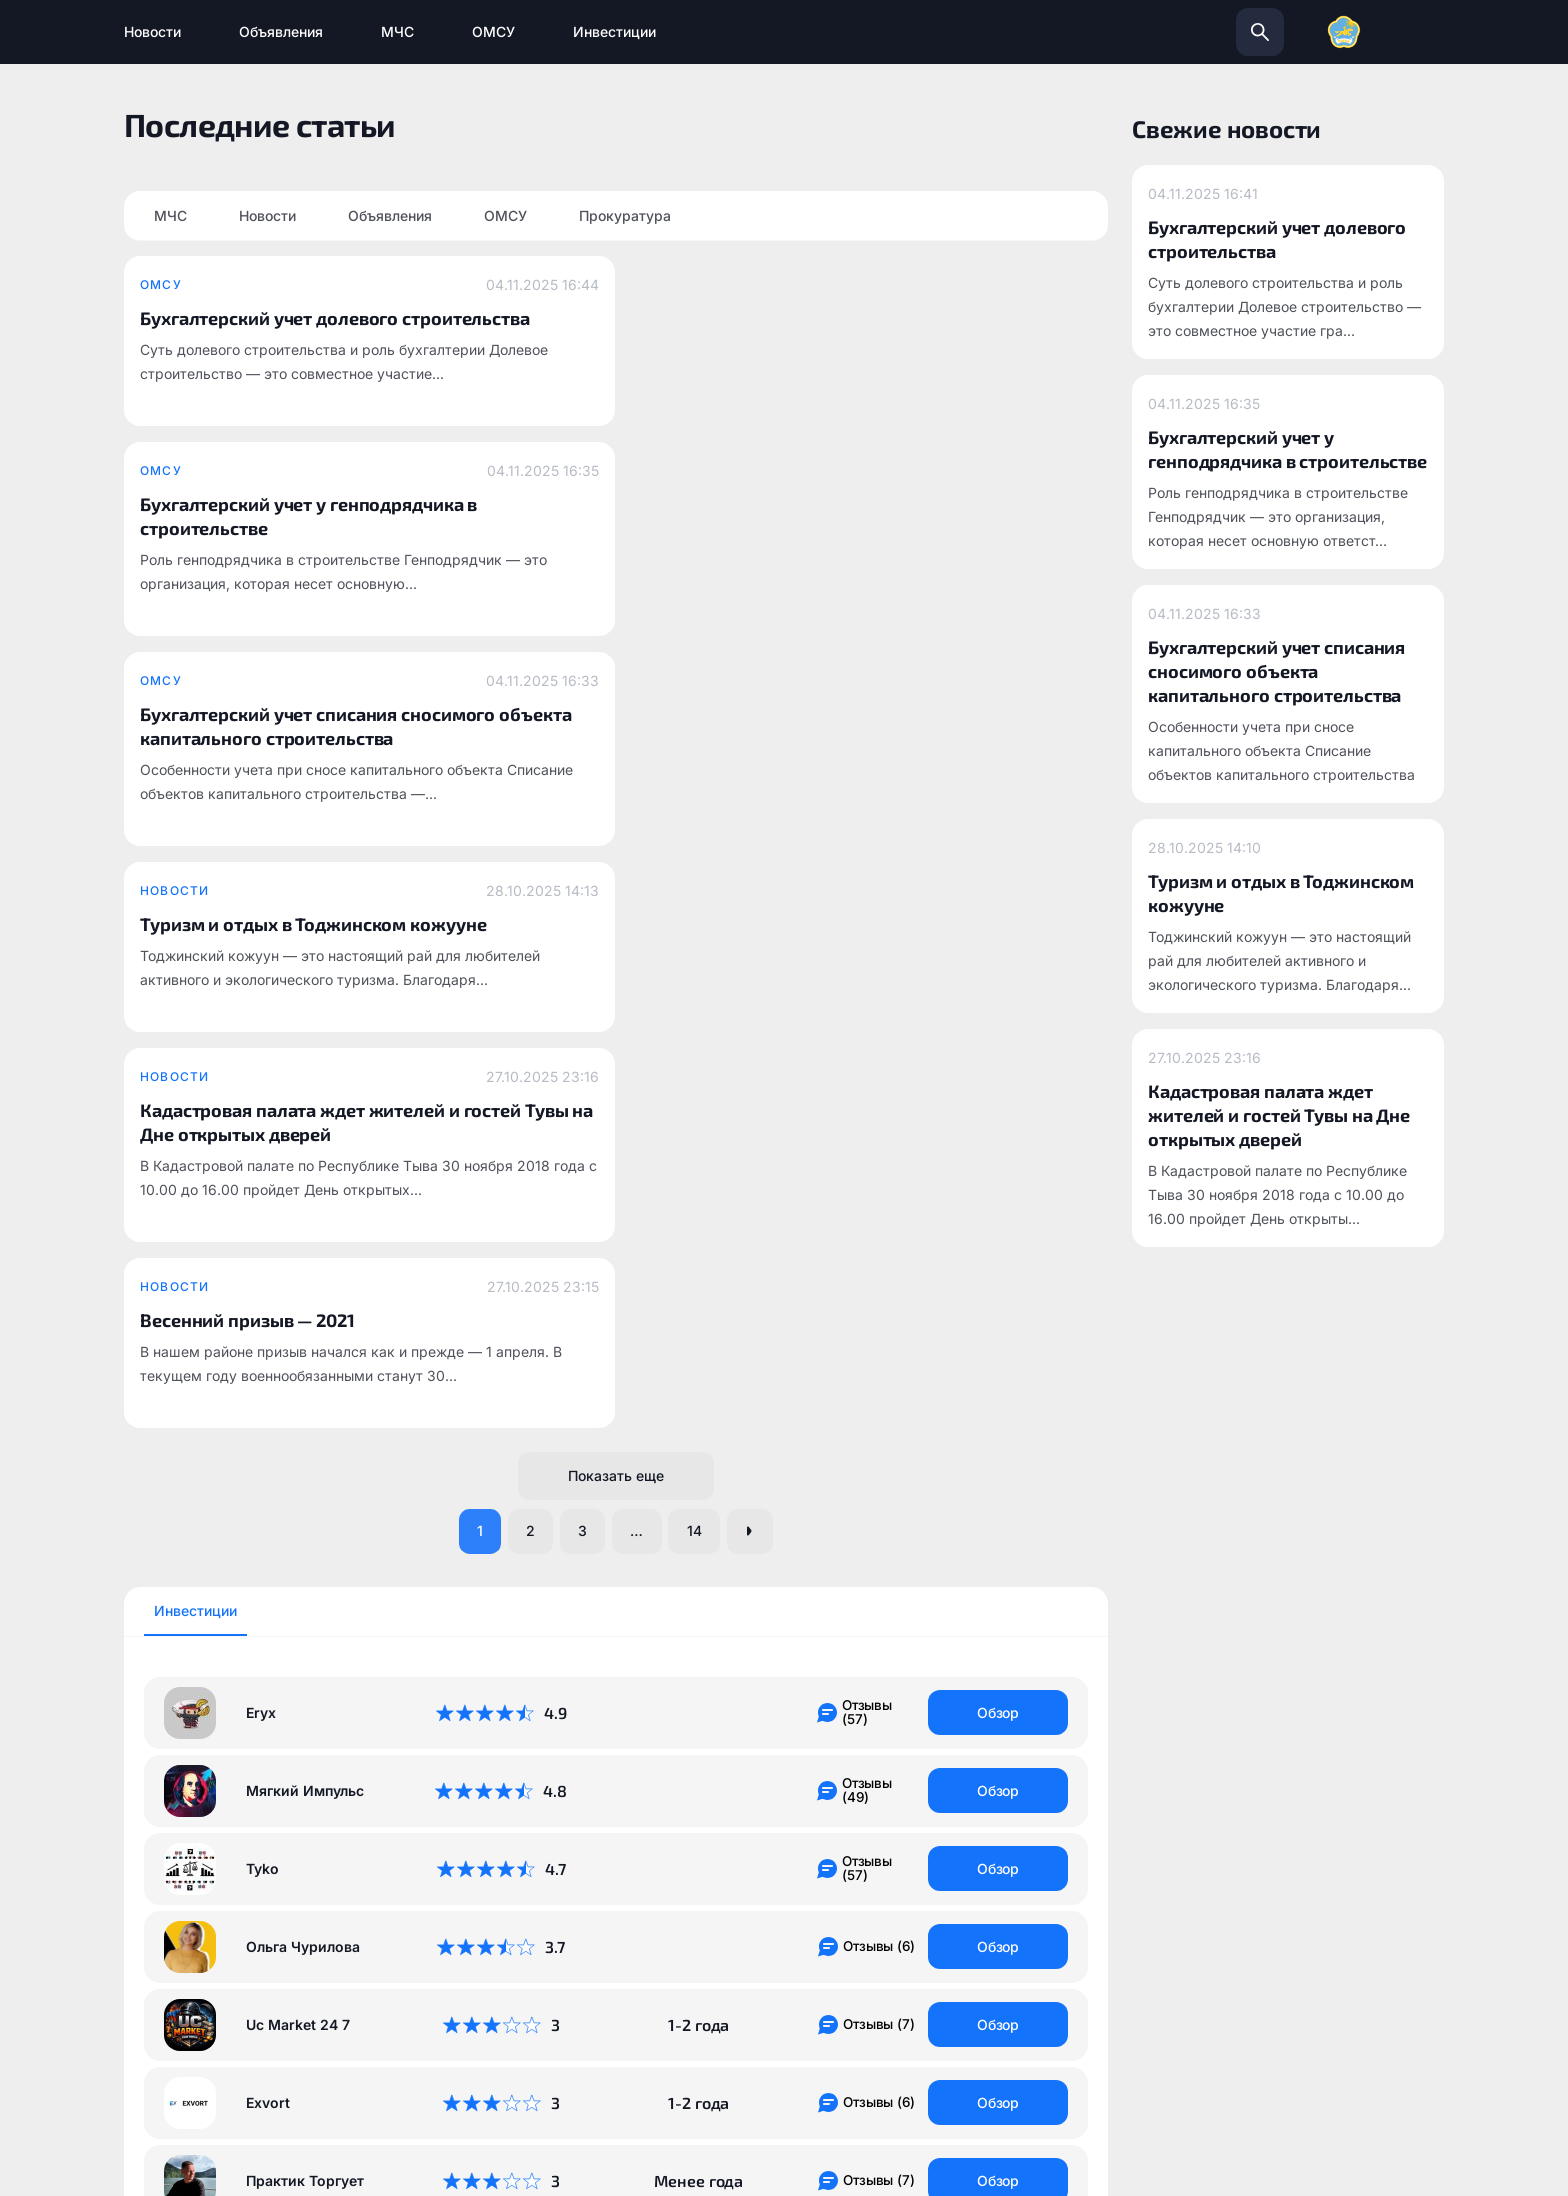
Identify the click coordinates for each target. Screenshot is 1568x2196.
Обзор (998, 993)
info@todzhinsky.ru (924, 1935)
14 (701, 811)
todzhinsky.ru (679, 1935)
